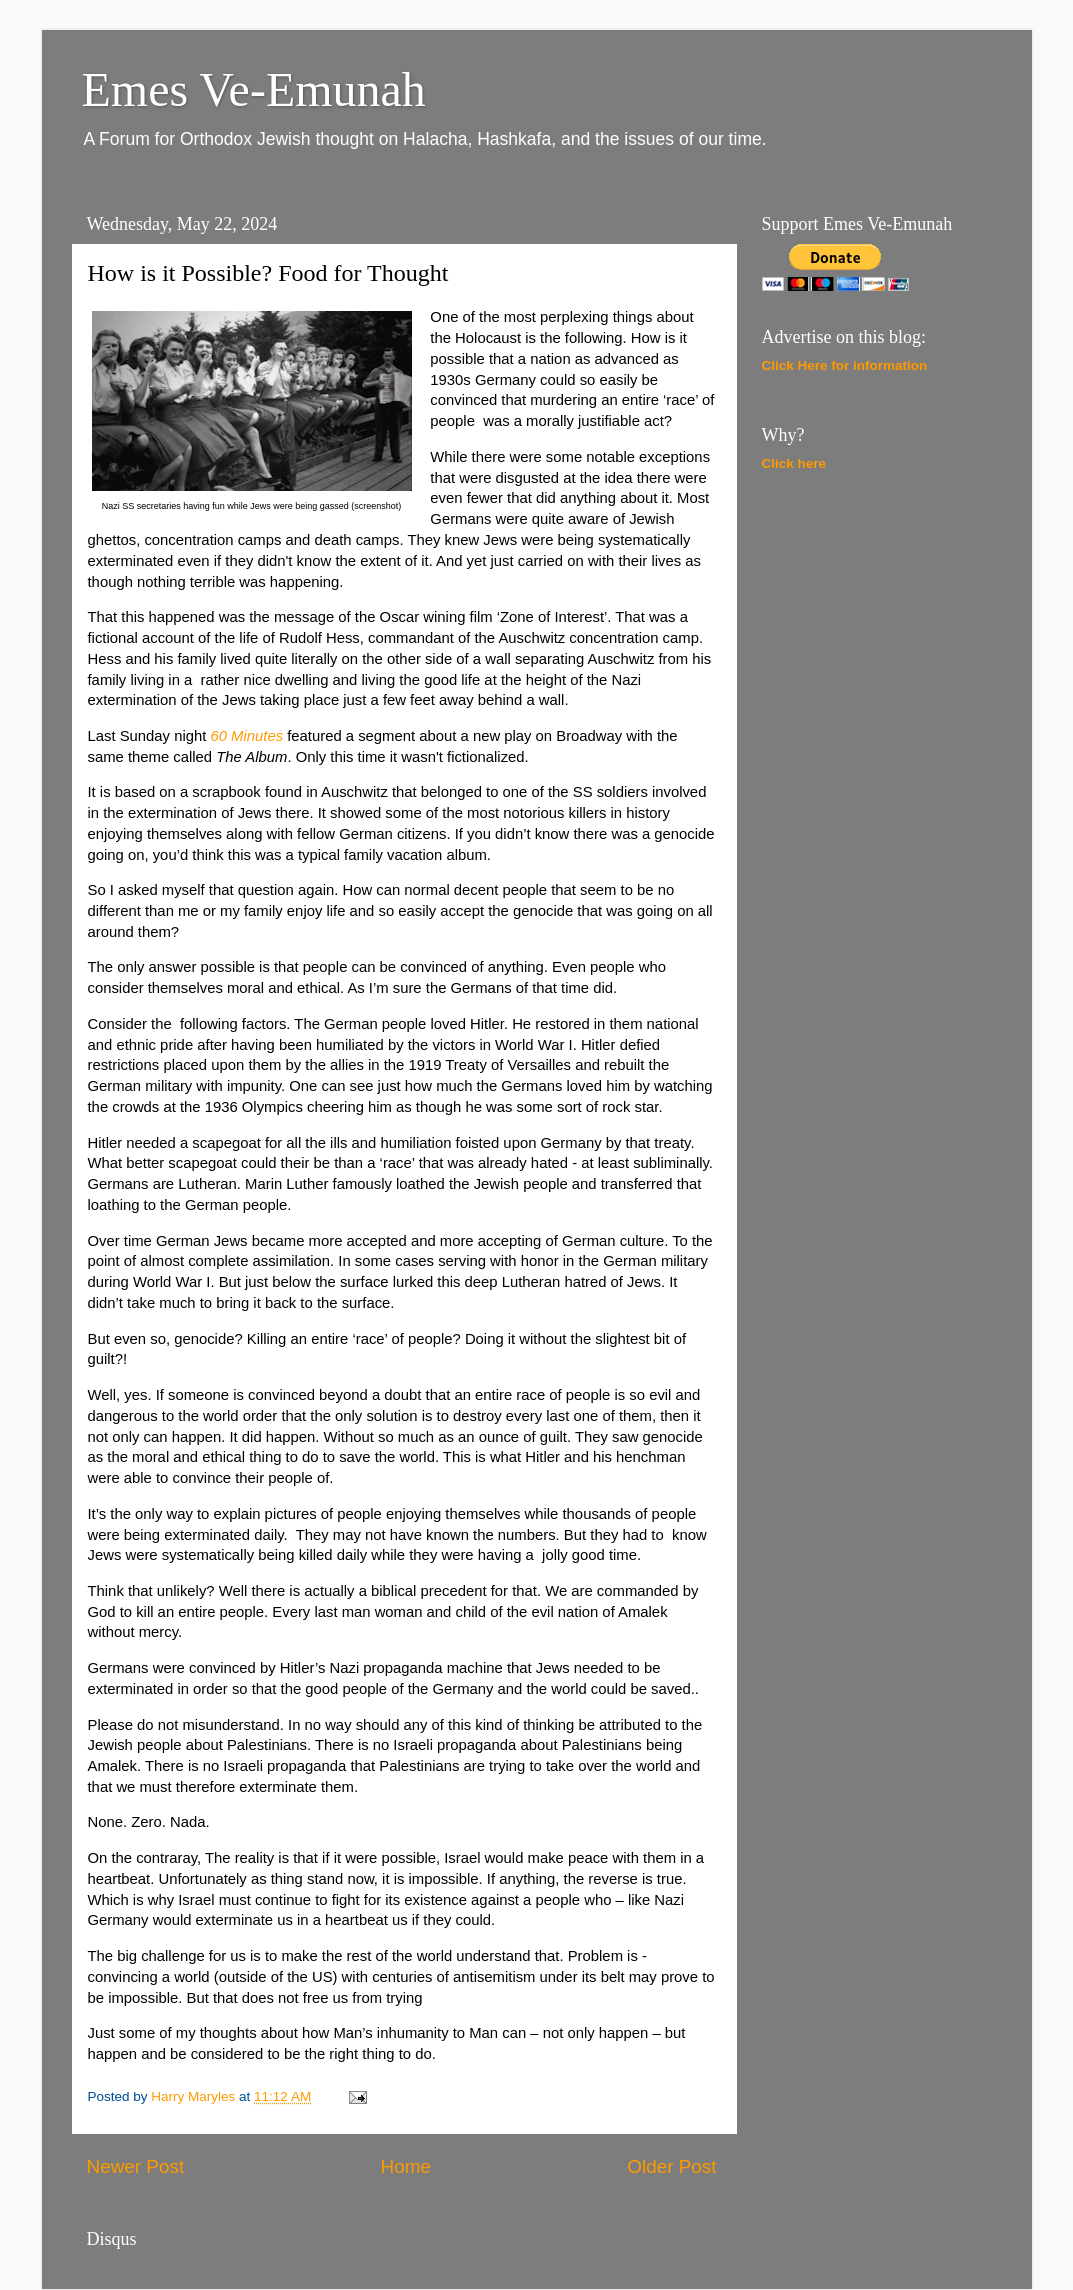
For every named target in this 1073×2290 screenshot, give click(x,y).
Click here (794, 463)
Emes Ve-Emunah (254, 89)
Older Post (671, 2166)
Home (406, 2166)
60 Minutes (246, 736)
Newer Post (136, 2166)
